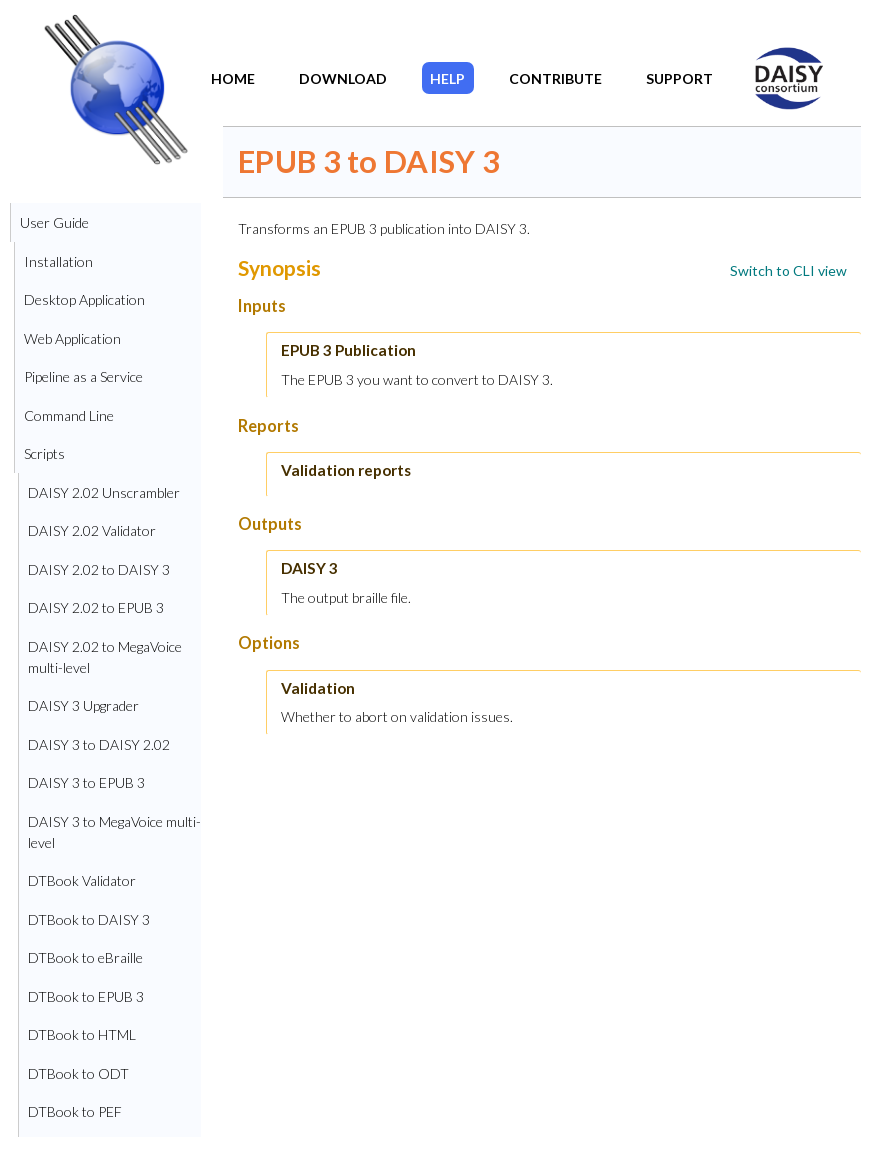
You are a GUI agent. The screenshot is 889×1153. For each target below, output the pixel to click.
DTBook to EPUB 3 (86, 996)
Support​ (679, 78)
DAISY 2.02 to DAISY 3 (99, 569)
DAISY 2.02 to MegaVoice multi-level (105, 657)
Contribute (555, 78)
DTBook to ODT (78, 1073)
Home (233, 78)
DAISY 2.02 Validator (92, 530)
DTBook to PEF (75, 1111)
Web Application (72, 338)
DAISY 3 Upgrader (83, 705)
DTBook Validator (82, 880)
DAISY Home (777, 64)
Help (447, 78)
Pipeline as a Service (83, 376)
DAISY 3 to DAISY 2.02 (99, 744)
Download (343, 78)
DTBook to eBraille (85, 957)
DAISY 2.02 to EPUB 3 (96, 607)
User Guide (54, 222)
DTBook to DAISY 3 (89, 919)
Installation (58, 261)
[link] (788, 270)
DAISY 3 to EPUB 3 (86, 782)
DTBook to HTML (82, 1034)
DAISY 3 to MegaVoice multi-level (114, 832)
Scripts (44, 453)
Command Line (69, 415)
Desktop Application (84, 299)
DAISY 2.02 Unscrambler (104, 492)
